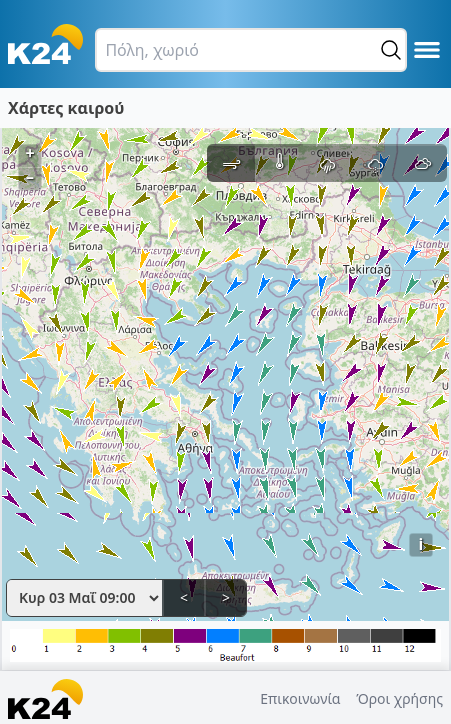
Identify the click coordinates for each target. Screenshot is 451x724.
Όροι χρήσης (399, 698)
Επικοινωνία (300, 698)
